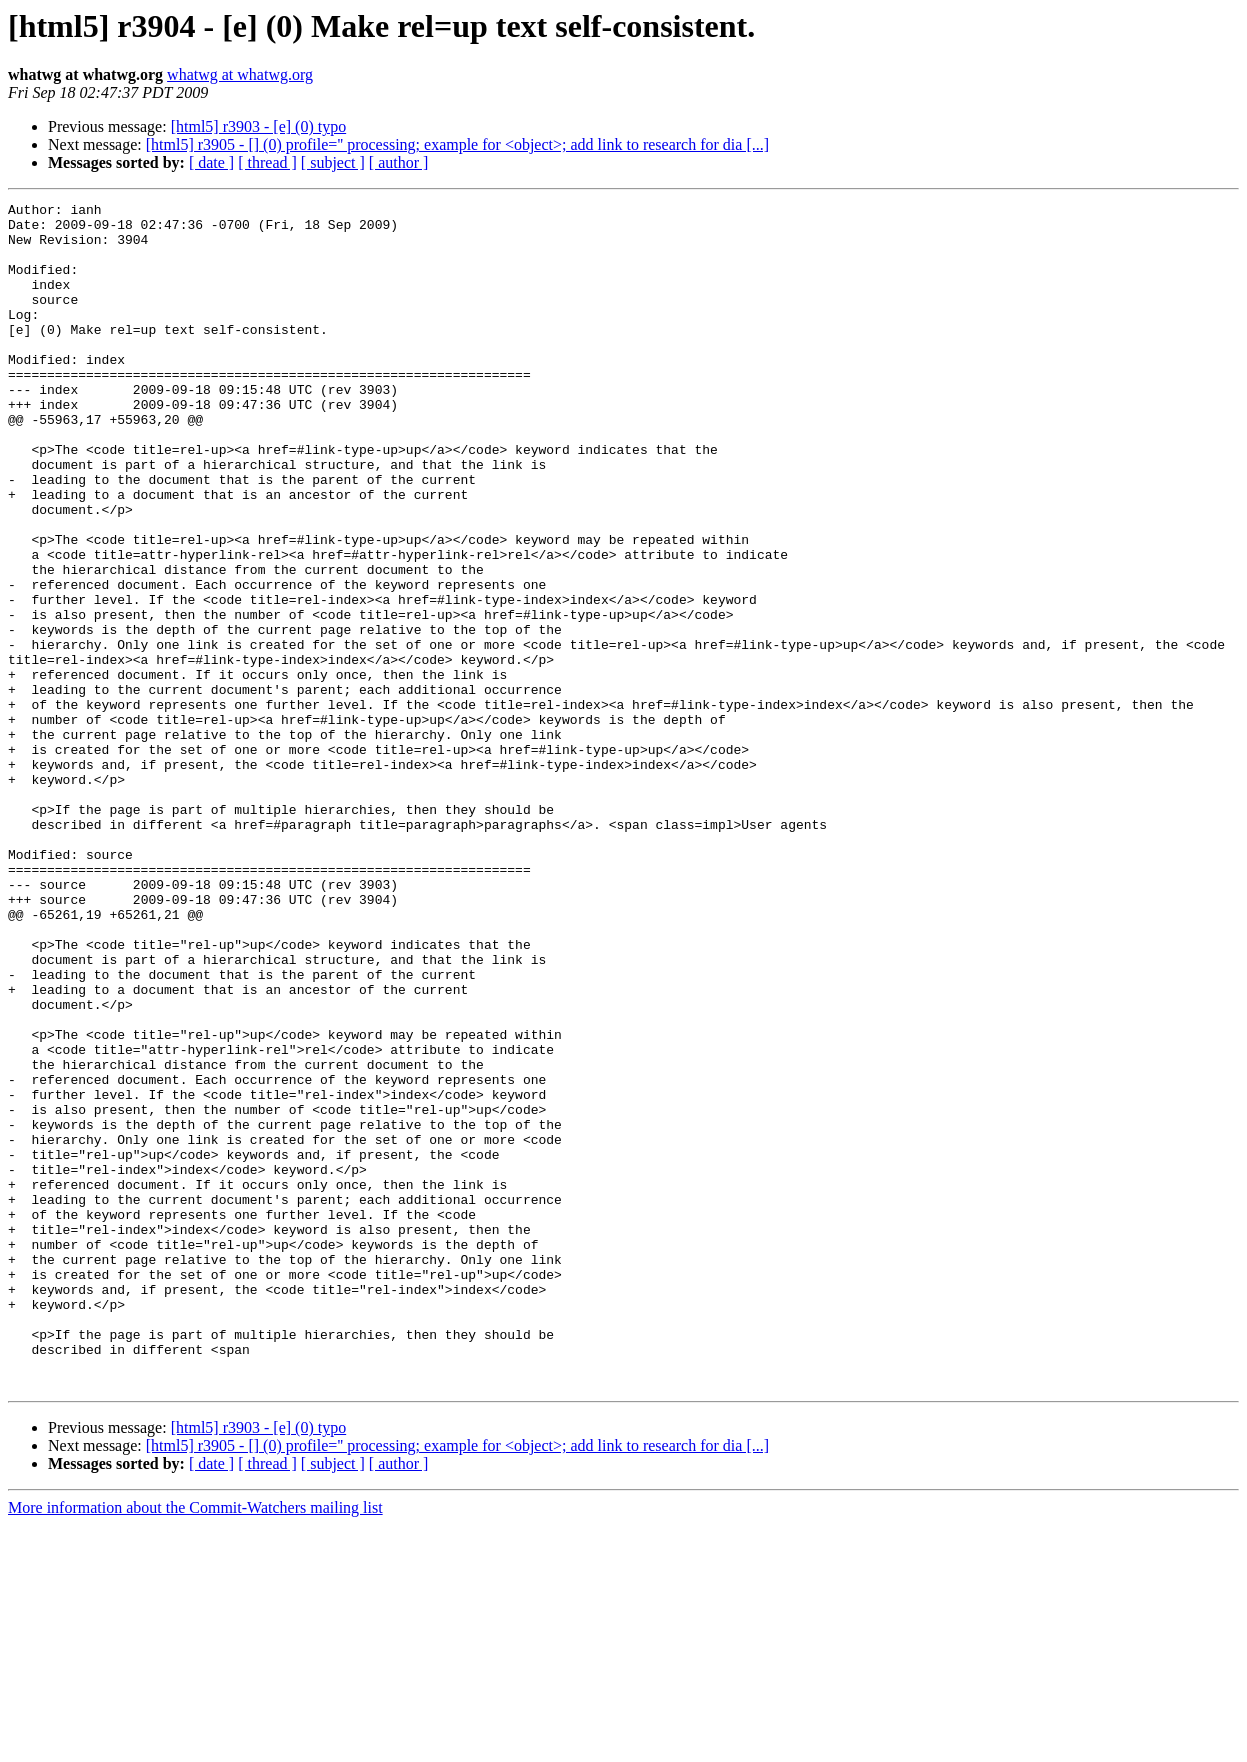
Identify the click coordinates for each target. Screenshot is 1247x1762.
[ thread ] (267, 162)
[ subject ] (333, 162)
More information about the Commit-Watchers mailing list (195, 1744)
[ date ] (211, 162)
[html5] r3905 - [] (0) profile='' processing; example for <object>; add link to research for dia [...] (457, 144)
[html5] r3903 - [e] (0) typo (259, 126)
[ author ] (399, 162)
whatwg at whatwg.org (240, 74)
